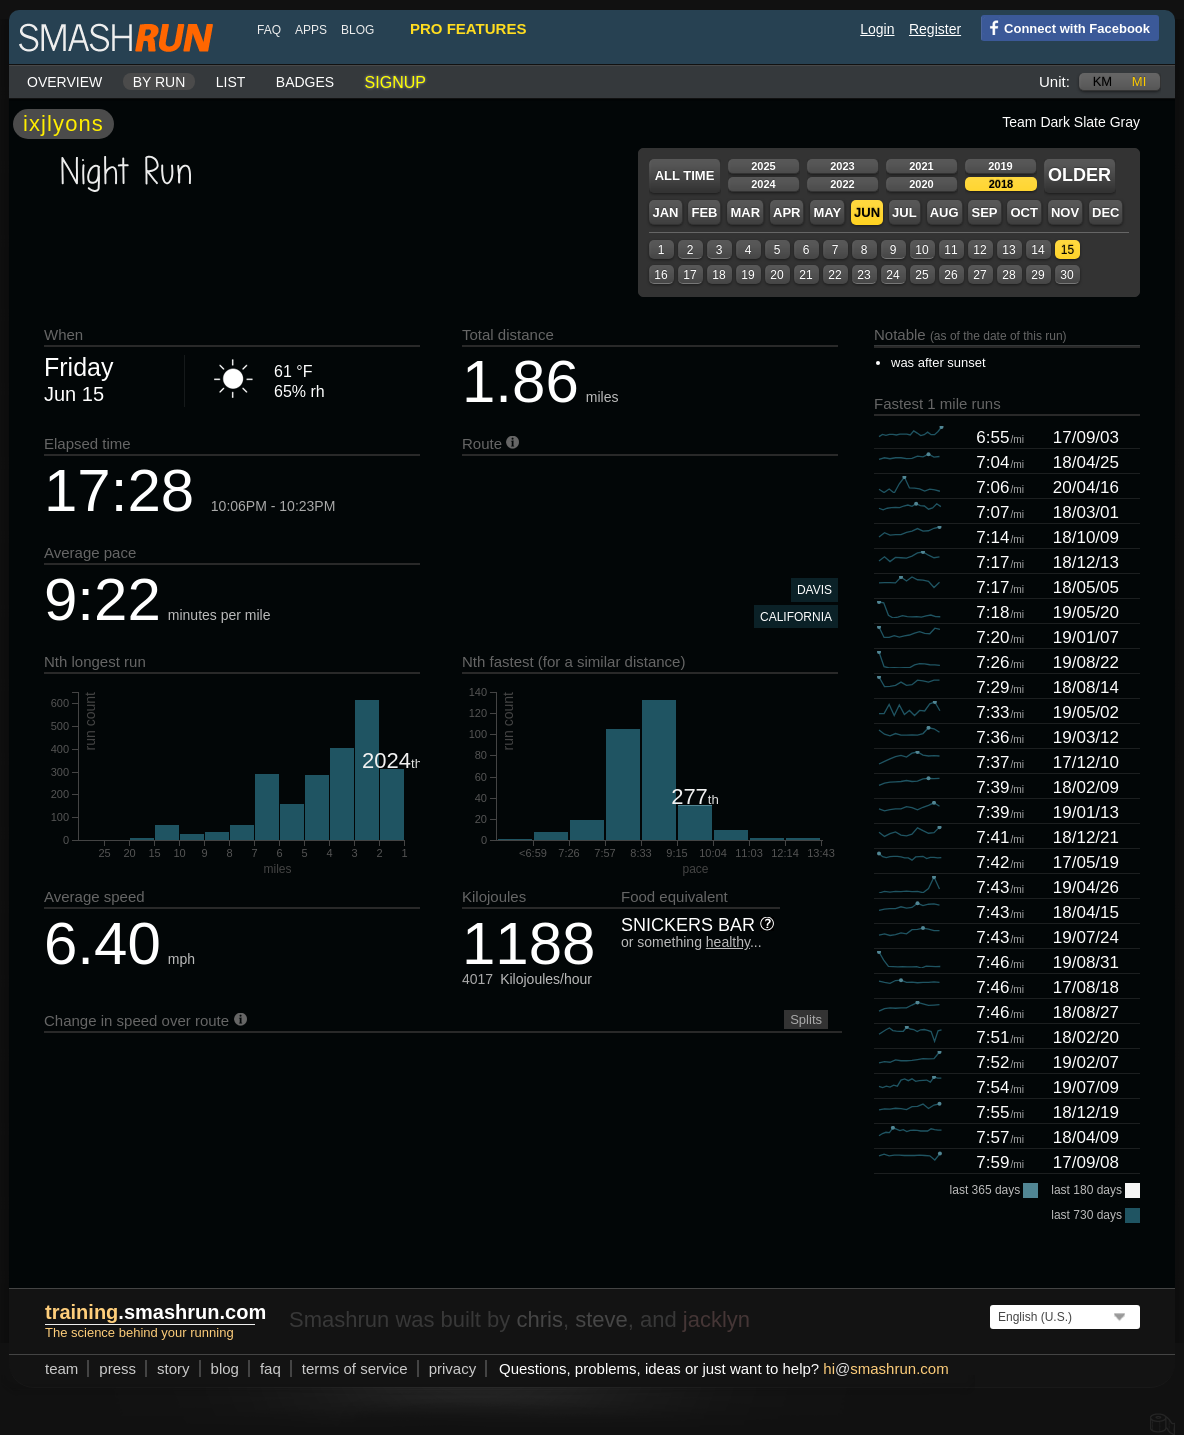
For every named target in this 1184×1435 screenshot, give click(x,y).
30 (1066, 275)
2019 (1000, 166)
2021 (921, 166)
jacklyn (716, 1319)
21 (805, 275)
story (173, 1368)
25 (921, 275)
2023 (842, 166)
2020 (921, 184)
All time (685, 175)
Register (935, 29)
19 (747, 275)
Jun (867, 212)
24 (892, 275)
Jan (665, 212)
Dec (1105, 212)
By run (159, 82)
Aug (944, 212)
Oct (1023, 212)
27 (979, 275)
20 (776, 275)
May (827, 212)
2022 (842, 184)
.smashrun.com (155, 1312)
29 (1037, 275)
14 (1037, 250)
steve (601, 1319)
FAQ (269, 30)
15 (1067, 250)
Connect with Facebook (1065, 27)
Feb (704, 212)
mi (1139, 81)
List (231, 82)
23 (863, 275)
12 (979, 250)
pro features (468, 28)
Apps (311, 30)
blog (357, 30)
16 (660, 275)
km (1103, 81)
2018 (1001, 184)
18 (718, 275)
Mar (745, 212)
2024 (763, 184)
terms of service (355, 1368)
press (117, 1368)
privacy (453, 1368)
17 (689, 275)
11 (950, 250)
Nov (1065, 212)
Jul (904, 212)
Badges (305, 82)
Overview (64, 82)
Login (877, 29)
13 (1008, 250)
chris (539, 1319)
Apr (786, 212)
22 (834, 275)
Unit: (1054, 81)
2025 (763, 166)
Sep (984, 212)
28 (1008, 275)
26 (950, 275)
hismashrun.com (885, 1368)
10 (921, 250)
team (61, 1368)
